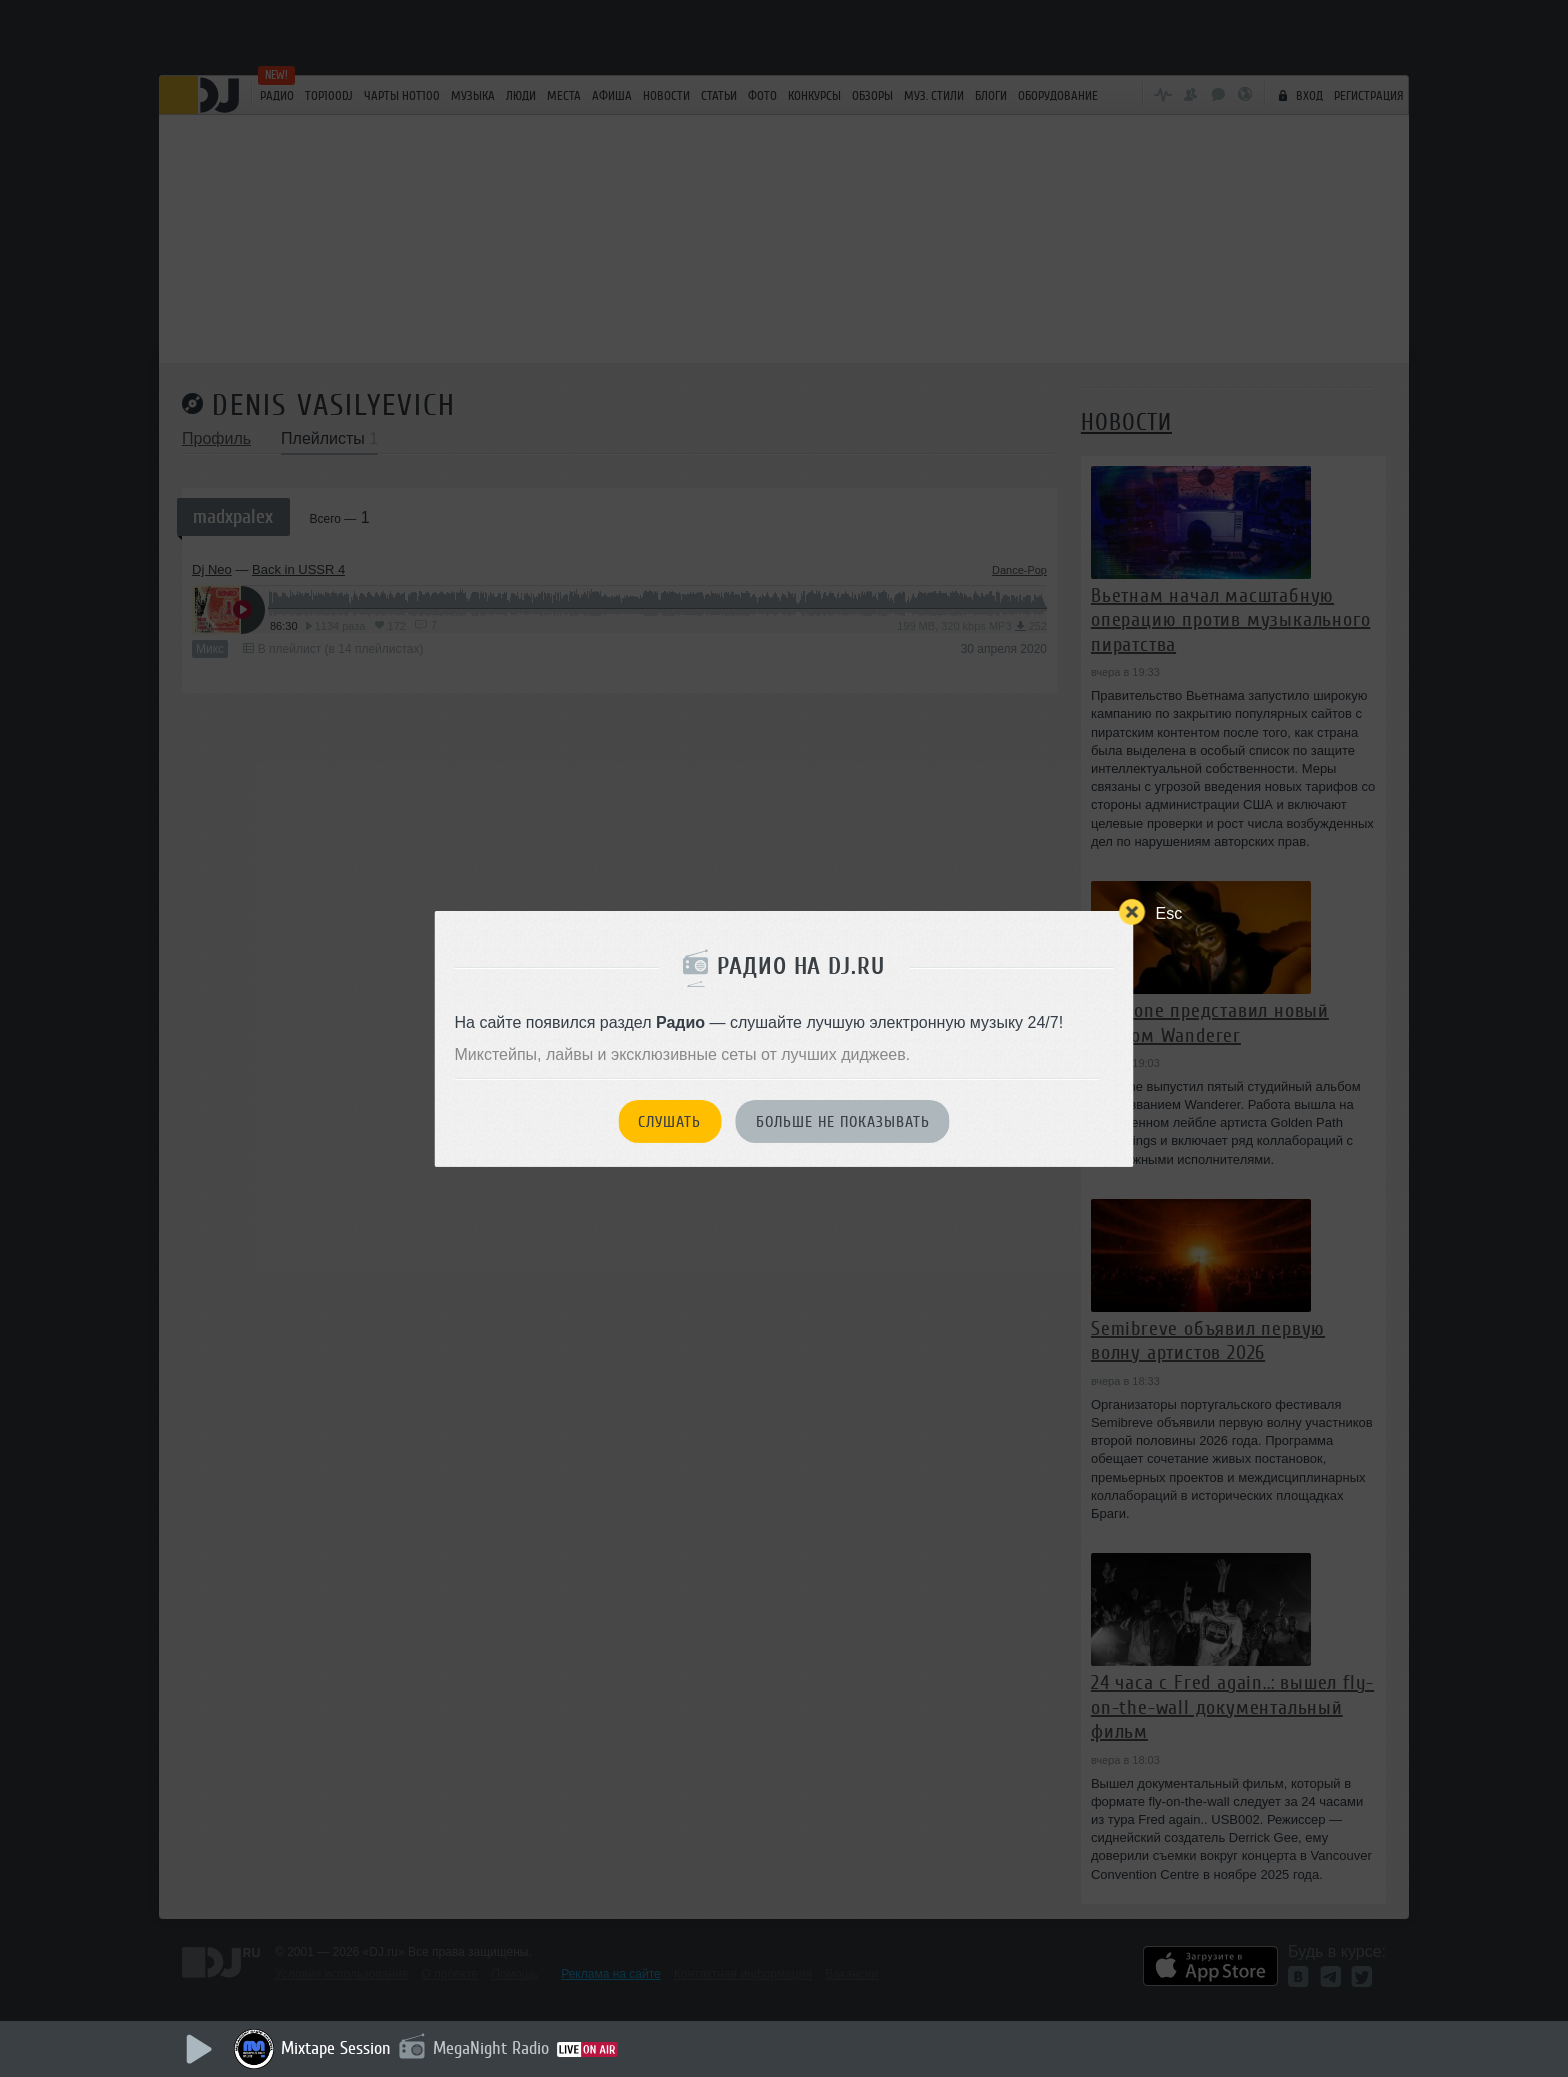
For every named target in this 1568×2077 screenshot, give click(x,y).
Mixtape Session (336, 2048)
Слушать (669, 1122)
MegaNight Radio (491, 2048)
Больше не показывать (843, 1122)
